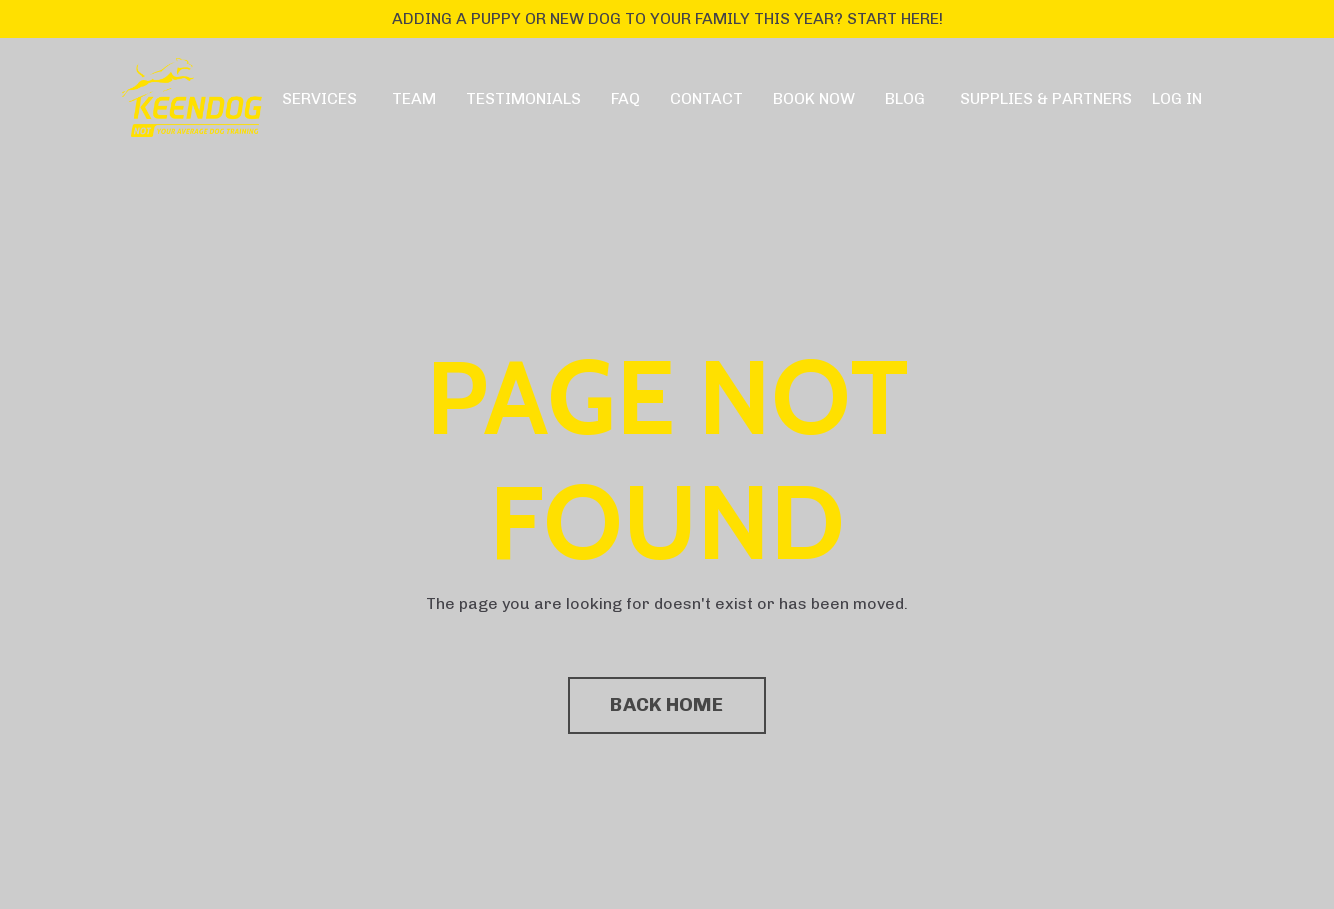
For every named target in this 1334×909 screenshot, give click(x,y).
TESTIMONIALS (523, 98)
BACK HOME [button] (666, 704)
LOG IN (1177, 98)
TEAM (414, 98)
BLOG (905, 98)
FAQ (625, 98)
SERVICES (319, 98)
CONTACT (706, 98)
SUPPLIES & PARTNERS (1046, 98)
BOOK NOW (814, 98)
